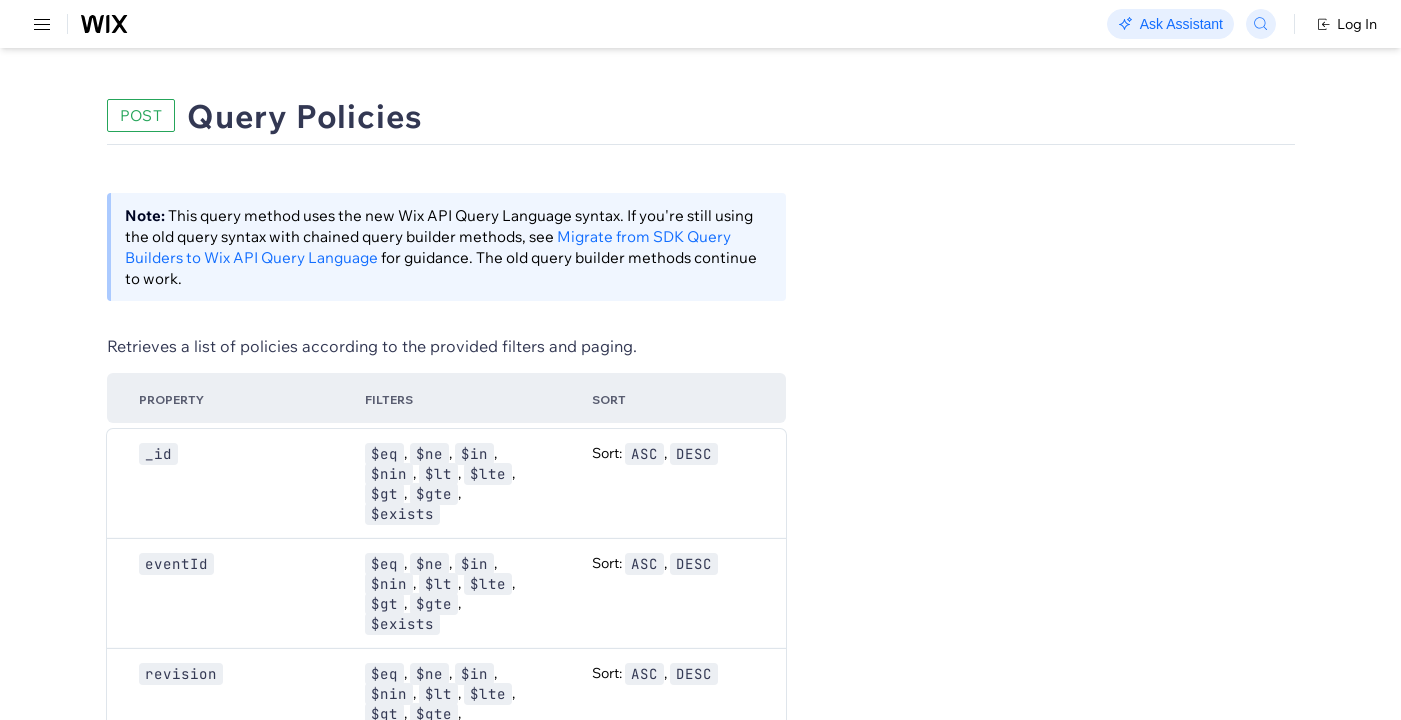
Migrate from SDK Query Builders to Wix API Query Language (561, 257)
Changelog (690, 25)
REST (74, 116)
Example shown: (1009, 214)
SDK (204, 116)
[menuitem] (139, 96)
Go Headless (432, 25)
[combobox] (1149, 256)
